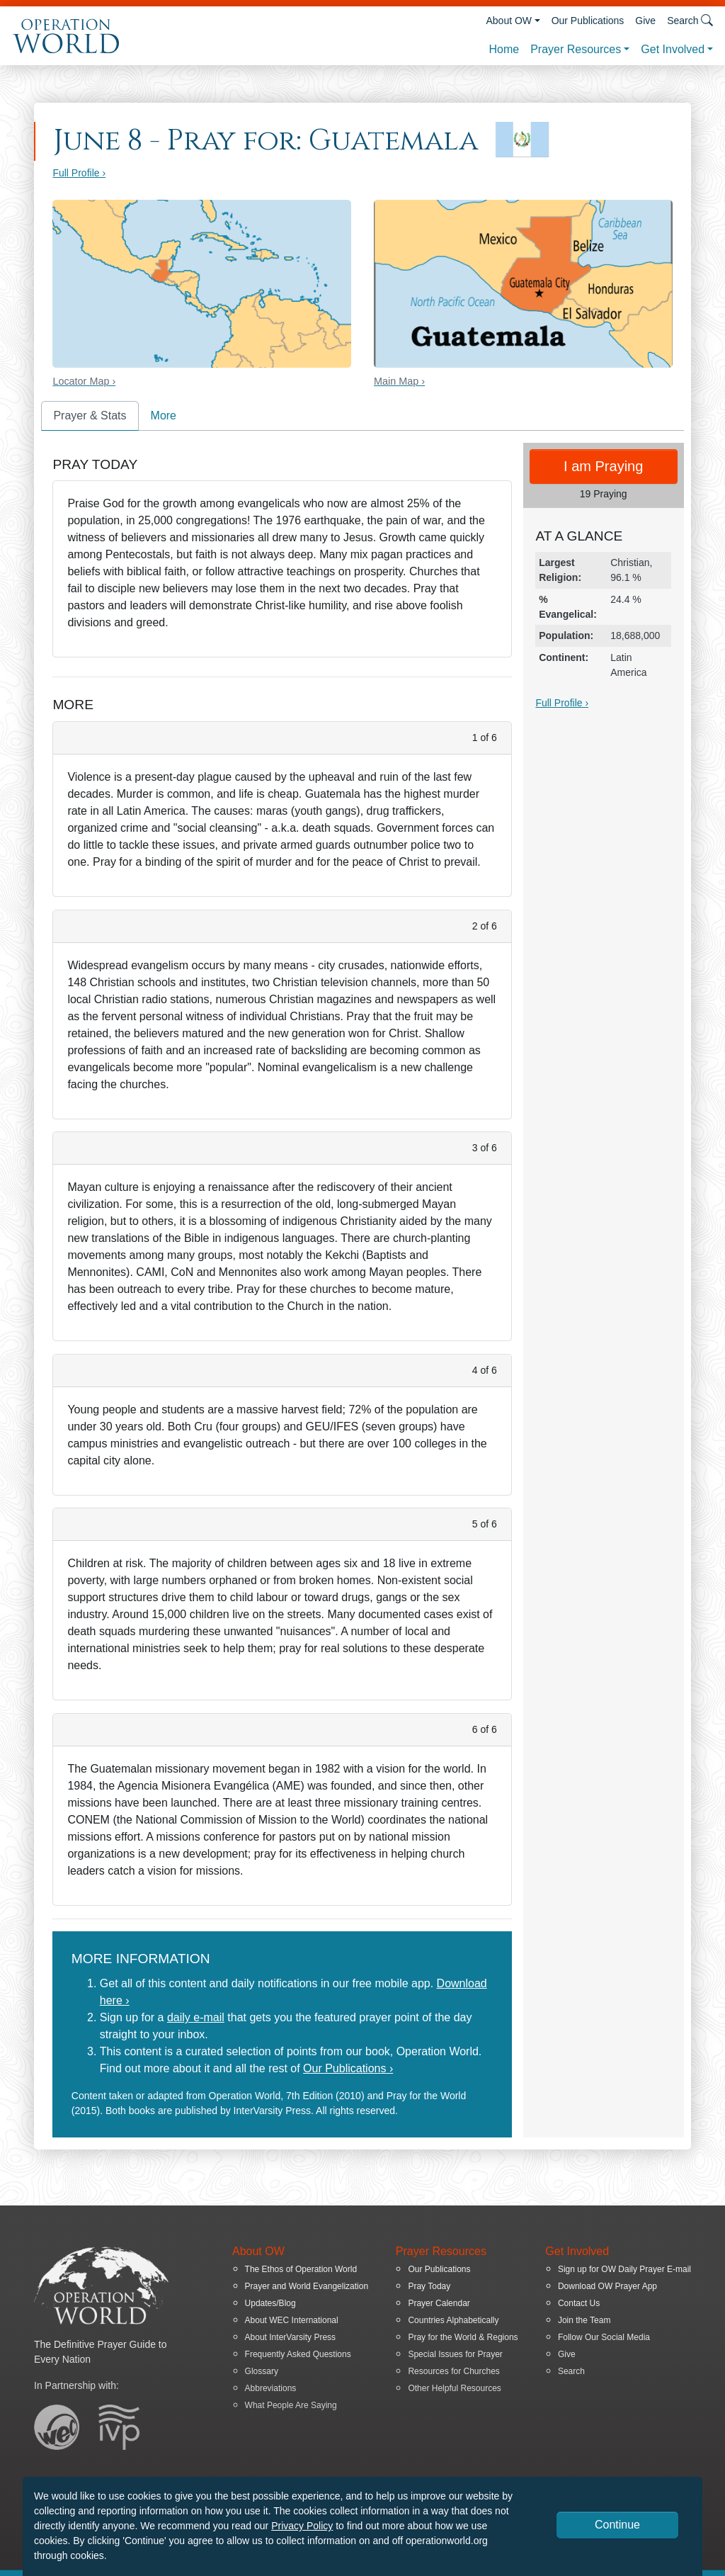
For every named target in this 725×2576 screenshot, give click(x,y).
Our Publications (588, 20)
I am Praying (603, 466)
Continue (617, 2525)
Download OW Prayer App (607, 2286)
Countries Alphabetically (453, 2320)
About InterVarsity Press (290, 2337)
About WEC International (291, 2320)
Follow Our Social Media (604, 2337)
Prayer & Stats (89, 415)
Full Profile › (78, 173)
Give (645, 20)
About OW (509, 20)
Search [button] (690, 20)
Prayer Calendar (438, 2303)
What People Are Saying (291, 2405)
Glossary (261, 2371)
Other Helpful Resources (454, 2388)
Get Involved (672, 49)
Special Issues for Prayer (455, 2354)
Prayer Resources (575, 49)
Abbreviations (271, 2388)
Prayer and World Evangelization (307, 2286)
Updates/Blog (270, 2303)
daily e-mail (195, 2017)
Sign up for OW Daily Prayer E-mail (624, 2269)
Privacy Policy (302, 2525)
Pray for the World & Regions (463, 2337)
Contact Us (579, 2303)
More (163, 415)
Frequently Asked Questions (298, 2354)
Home (504, 49)
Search (571, 2371)
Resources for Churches (453, 2371)
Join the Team (584, 2320)
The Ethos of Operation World (301, 2269)
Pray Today (429, 2286)
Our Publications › (348, 2068)
